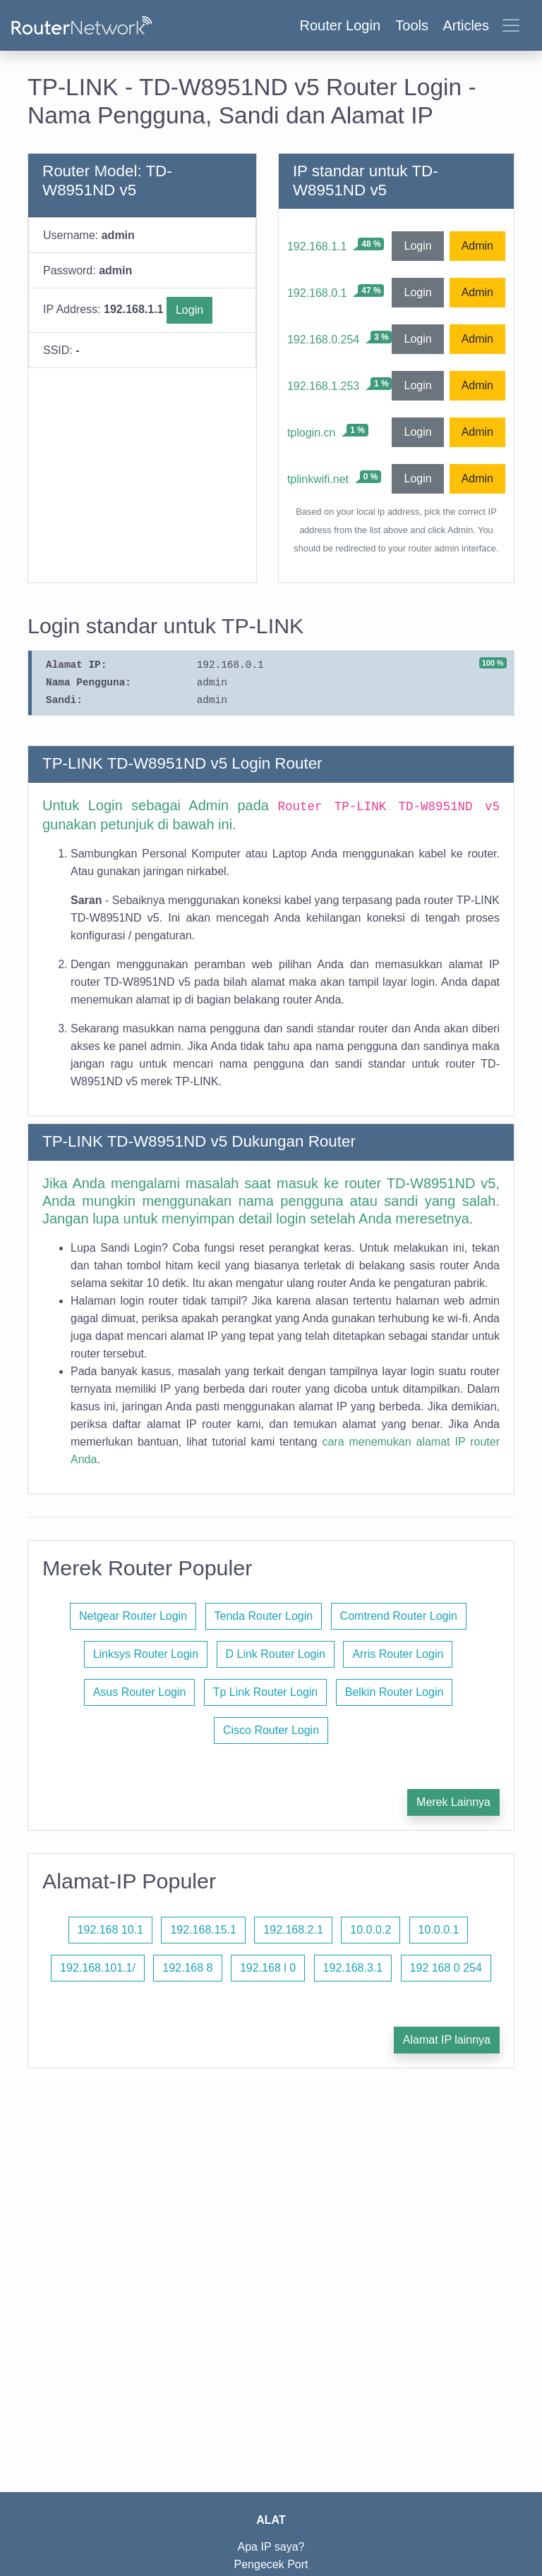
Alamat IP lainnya (446, 2040)
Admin (477, 246)
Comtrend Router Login (398, 1616)
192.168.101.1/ (98, 1968)
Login (189, 310)
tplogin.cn (311, 433)
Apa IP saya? (271, 2547)
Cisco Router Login (271, 1730)
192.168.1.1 (317, 246)
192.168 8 (187, 1968)
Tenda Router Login (264, 1616)
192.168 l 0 (268, 1968)
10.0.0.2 (370, 1930)
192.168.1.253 (323, 386)
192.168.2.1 (293, 1930)
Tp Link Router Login (265, 1692)
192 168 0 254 (446, 1968)
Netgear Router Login (133, 1616)
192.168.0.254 (323, 340)
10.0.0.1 (438, 1930)
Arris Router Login (397, 1654)
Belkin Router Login (394, 1692)
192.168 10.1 (110, 1930)
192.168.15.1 (203, 1930)
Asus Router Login (139, 1692)
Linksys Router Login (145, 1654)
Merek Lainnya (453, 1802)
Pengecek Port (271, 2564)
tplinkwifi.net (318, 479)
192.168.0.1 (317, 293)
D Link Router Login (275, 1654)
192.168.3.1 (353, 1968)
